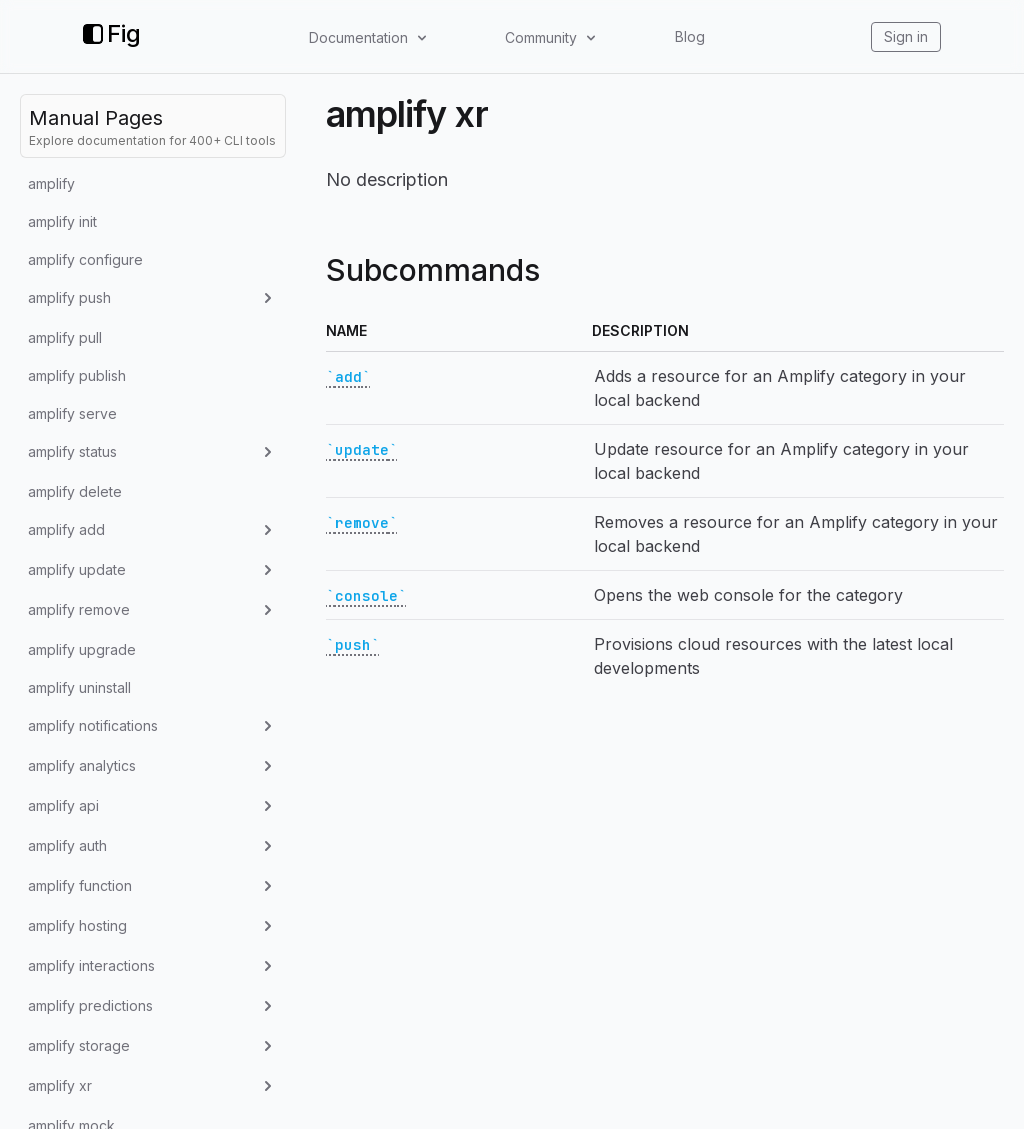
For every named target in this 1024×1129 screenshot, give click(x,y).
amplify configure (85, 259)
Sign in (906, 36)
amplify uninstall (79, 687)
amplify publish (77, 375)
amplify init (62, 221)
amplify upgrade (82, 649)
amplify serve (72, 413)
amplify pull (65, 337)
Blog (690, 36)
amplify (51, 183)
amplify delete (75, 491)
